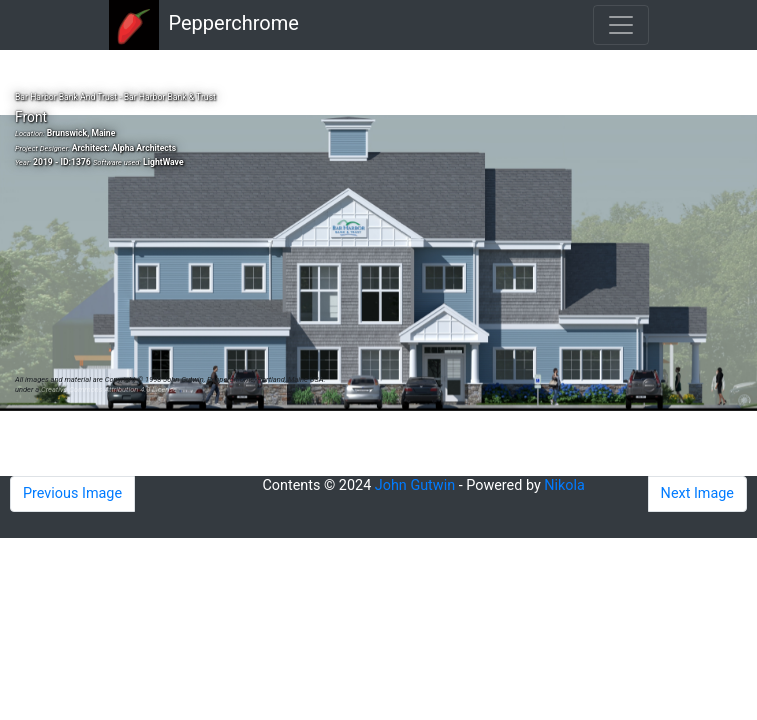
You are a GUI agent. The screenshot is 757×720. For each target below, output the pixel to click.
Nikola (564, 485)
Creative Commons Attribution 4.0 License (109, 389)
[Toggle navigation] (621, 25)
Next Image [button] (697, 493)
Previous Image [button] (72, 493)
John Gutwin (415, 485)
